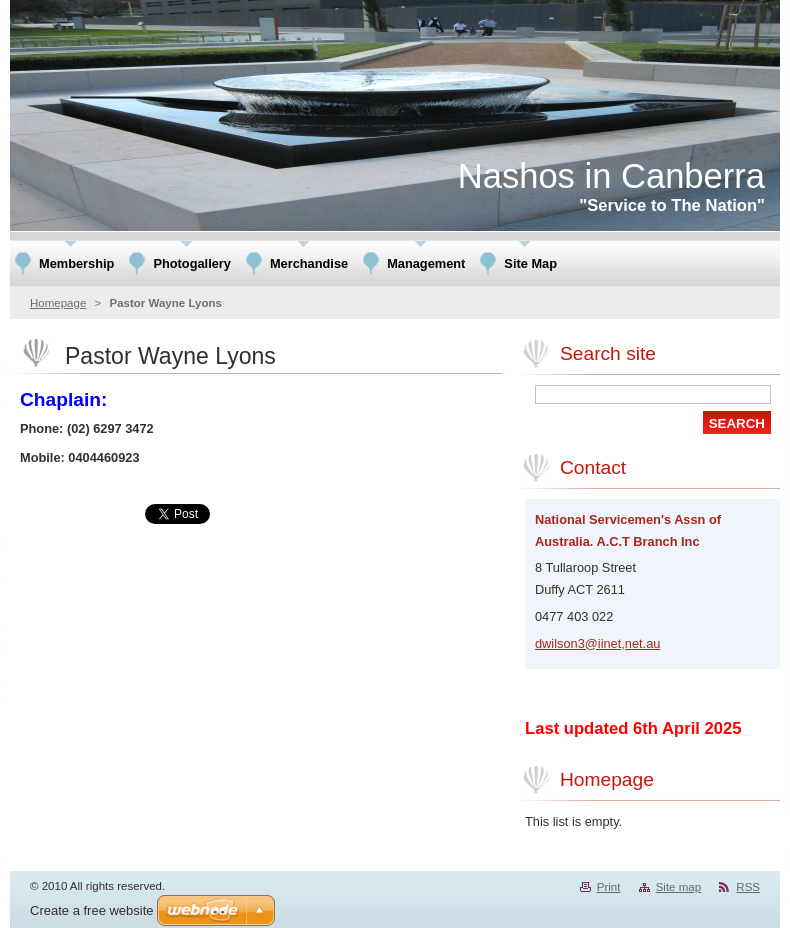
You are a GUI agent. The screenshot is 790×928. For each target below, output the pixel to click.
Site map (678, 887)
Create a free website (92, 910)
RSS (748, 887)
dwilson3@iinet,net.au (597, 643)
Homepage (58, 303)
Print (609, 887)
